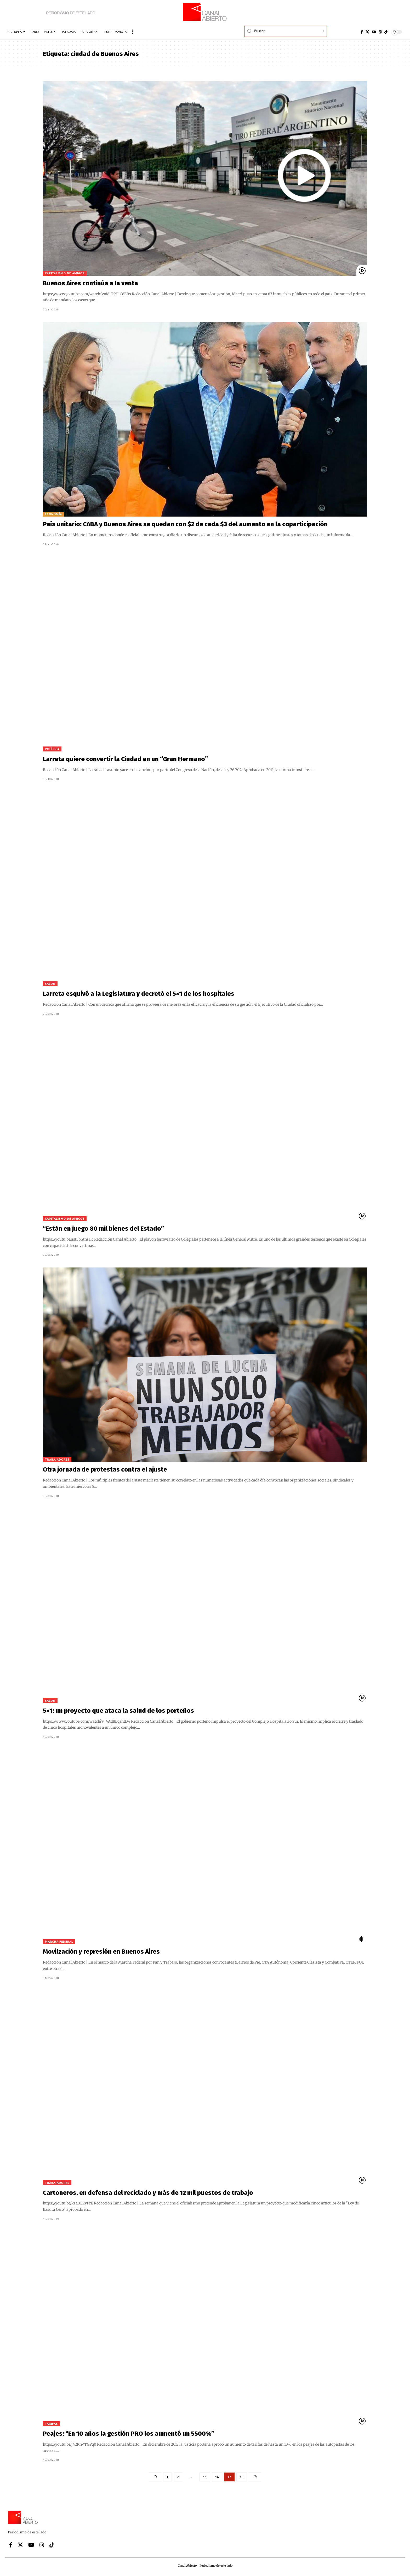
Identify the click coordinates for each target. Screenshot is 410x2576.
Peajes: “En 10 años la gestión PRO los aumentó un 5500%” (128, 2433)
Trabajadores (57, 1459)
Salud (50, 984)
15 (205, 2477)
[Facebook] (361, 32)
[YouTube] (374, 32)
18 (241, 2477)
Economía (53, 514)
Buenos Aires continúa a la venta (90, 283)
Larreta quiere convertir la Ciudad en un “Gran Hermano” (125, 759)
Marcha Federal (59, 1941)
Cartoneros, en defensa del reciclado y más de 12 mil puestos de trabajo (148, 2192)
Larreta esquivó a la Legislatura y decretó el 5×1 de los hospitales (138, 993)
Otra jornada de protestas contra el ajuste (105, 1469)
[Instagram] (380, 32)
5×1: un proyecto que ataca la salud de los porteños (118, 1710)
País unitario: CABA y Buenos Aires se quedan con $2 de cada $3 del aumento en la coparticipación (185, 524)
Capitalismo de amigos (64, 273)
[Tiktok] (386, 32)
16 (217, 2477)
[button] (132, 32)
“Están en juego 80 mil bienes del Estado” (103, 1228)
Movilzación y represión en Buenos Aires (101, 1951)
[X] (367, 32)
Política (52, 749)
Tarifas (51, 2424)
